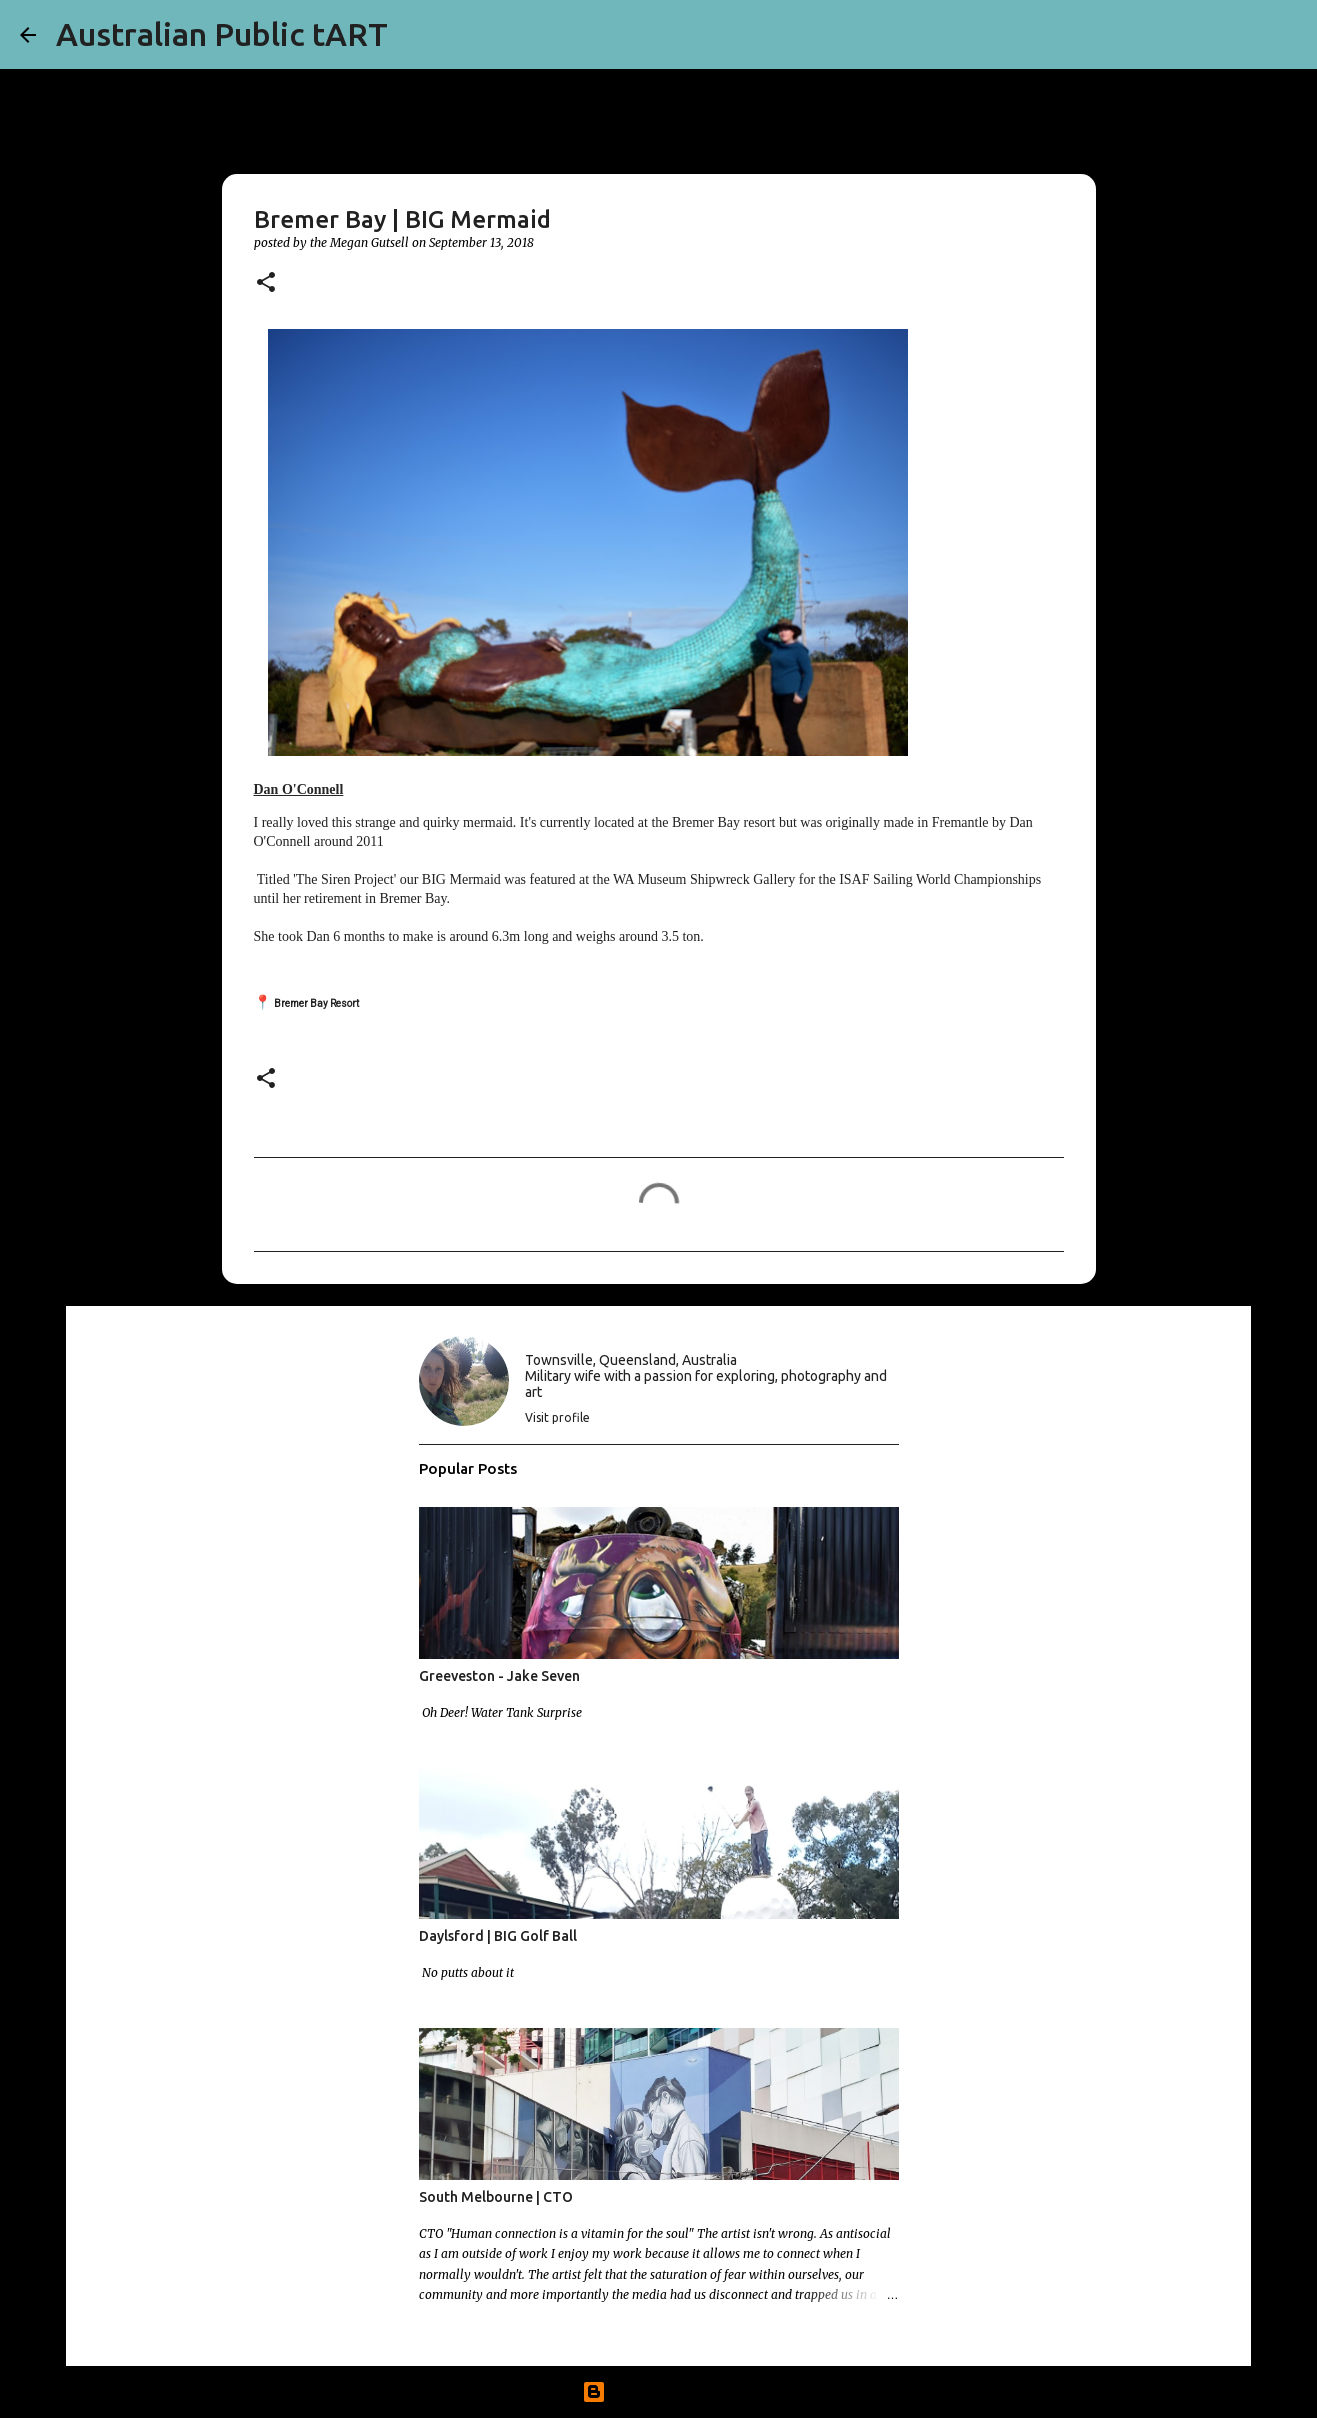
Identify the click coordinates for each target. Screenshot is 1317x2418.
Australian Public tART (222, 34)
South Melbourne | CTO (496, 2197)
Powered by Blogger (659, 2392)
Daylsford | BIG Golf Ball (498, 1936)
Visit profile (557, 1417)
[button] (266, 283)
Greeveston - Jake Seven (499, 1676)
